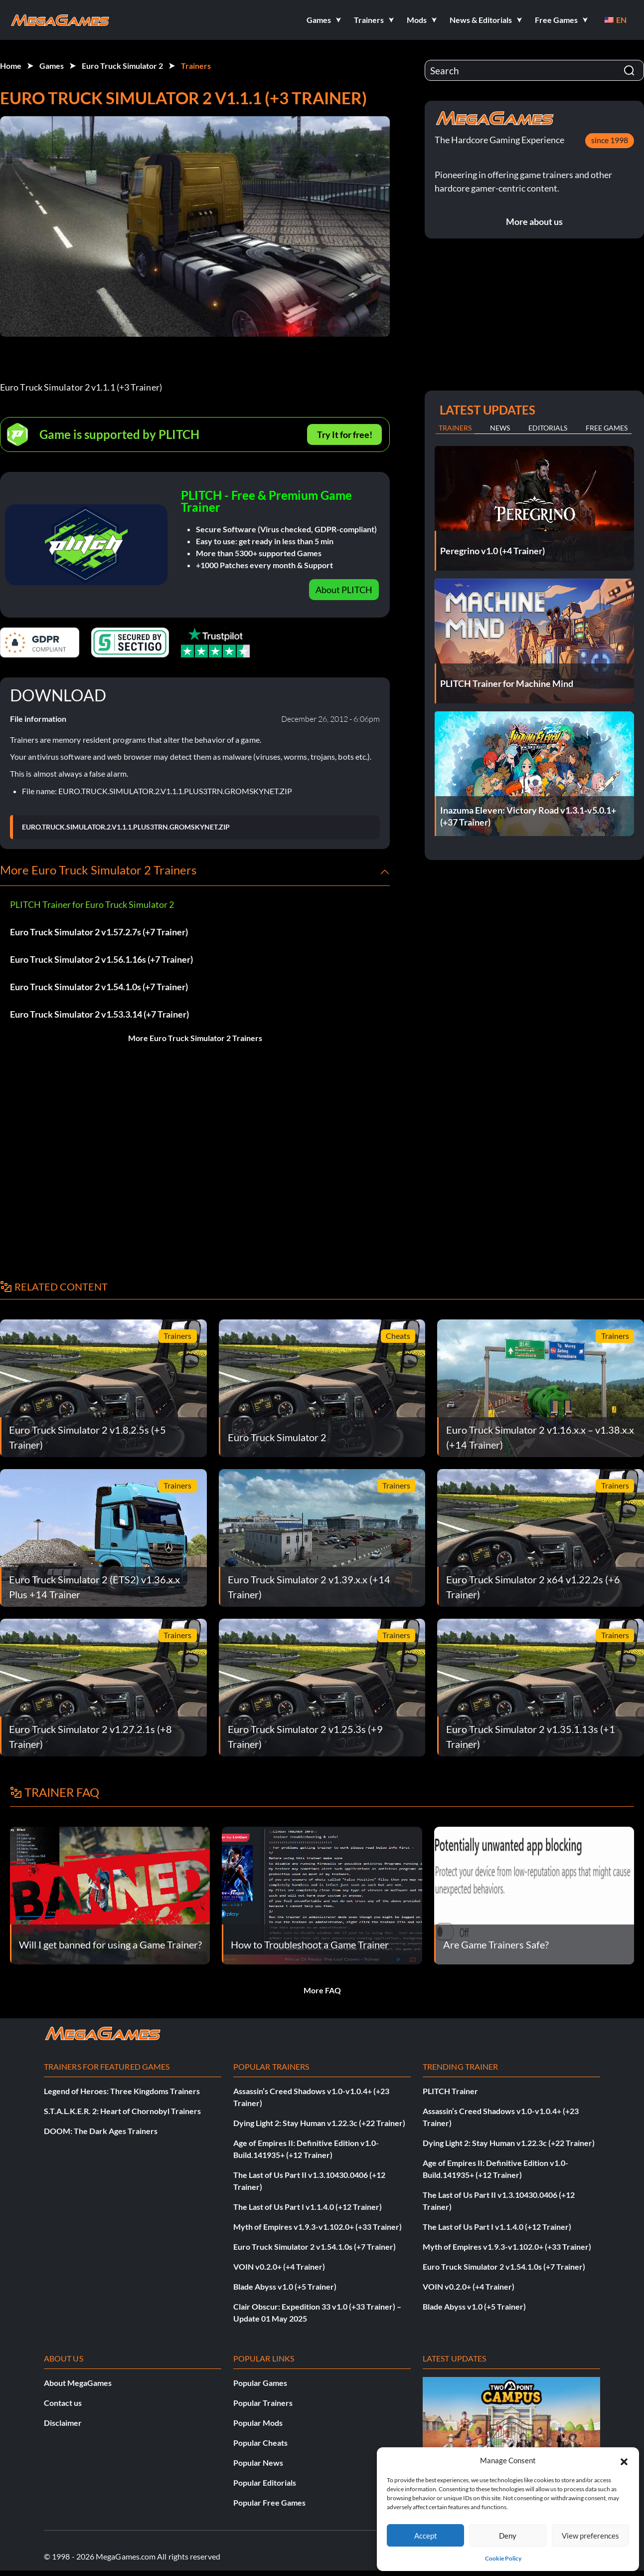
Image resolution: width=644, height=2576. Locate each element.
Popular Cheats (260, 2442)
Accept (425, 2535)
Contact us (63, 2402)
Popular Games (260, 2382)
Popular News (258, 2462)
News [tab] (500, 428)
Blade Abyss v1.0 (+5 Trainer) (284, 2286)
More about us (534, 221)
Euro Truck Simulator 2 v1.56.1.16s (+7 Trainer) (101, 959)
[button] (624, 2460)
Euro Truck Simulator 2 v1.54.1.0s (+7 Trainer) (99, 986)
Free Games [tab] (607, 428)
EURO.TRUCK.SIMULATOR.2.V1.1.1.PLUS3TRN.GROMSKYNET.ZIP (126, 827)
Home (10, 65)
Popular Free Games (269, 2502)
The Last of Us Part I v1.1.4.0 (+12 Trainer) (307, 2206)
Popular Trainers (263, 2402)
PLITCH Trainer (450, 2091)
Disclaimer (63, 2422)
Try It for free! (344, 434)
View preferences (590, 2535)
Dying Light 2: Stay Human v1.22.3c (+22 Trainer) (319, 2123)
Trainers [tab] (455, 428)
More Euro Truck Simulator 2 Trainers (195, 1038)
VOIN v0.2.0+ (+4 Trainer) (279, 2266)
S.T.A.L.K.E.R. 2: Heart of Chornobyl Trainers (122, 2111)
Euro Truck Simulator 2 (122, 65)
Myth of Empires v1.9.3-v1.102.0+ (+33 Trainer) (317, 2226)
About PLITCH (344, 589)
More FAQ (322, 1990)
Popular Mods (258, 2422)
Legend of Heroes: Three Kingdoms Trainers (122, 2091)
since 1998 (609, 140)
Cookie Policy (503, 2558)
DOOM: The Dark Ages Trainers (101, 2131)
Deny (507, 2535)
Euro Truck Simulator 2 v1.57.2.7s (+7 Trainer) (99, 931)
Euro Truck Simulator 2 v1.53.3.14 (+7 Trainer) (99, 1014)
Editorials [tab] (547, 428)
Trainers (196, 65)
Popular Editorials (264, 2482)
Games (51, 65)
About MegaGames (78, 2382)
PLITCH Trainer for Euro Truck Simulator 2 (92, 904)
